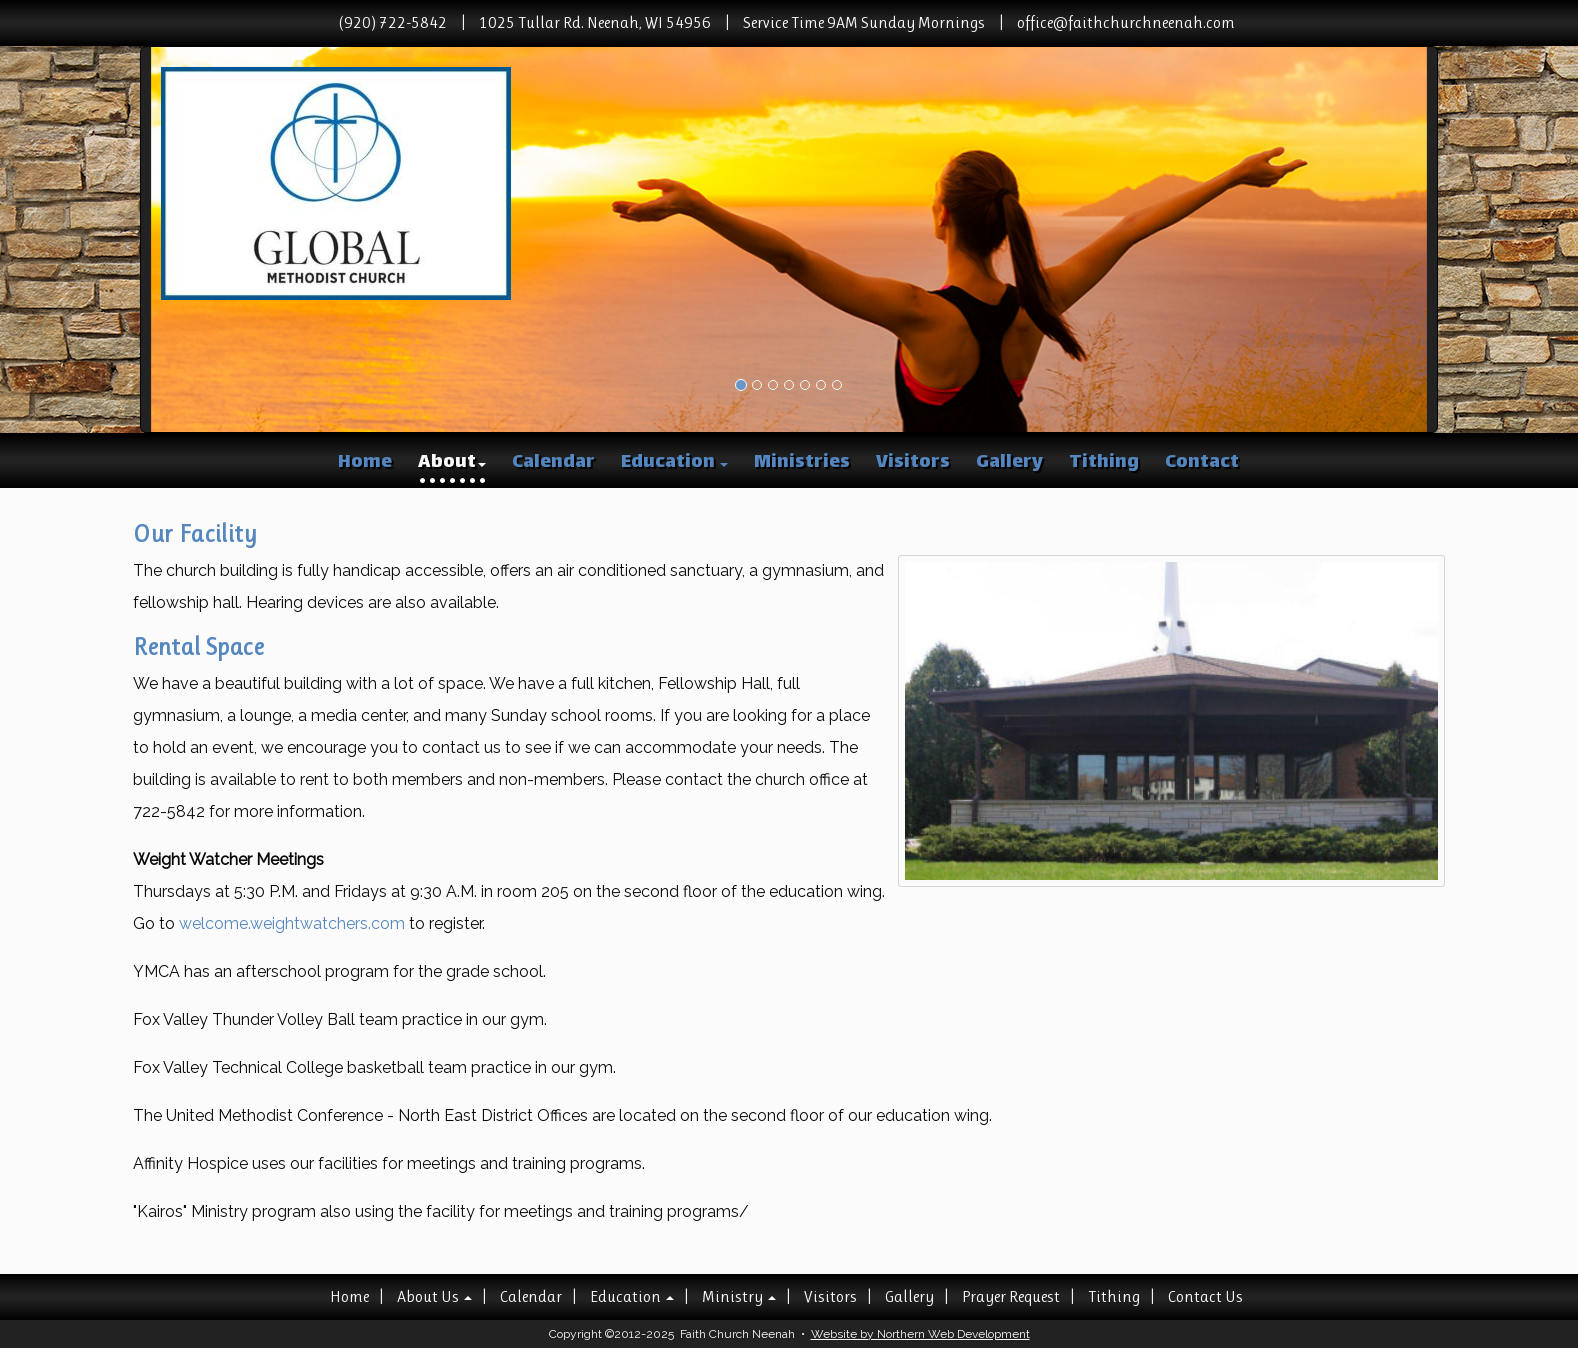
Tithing (1104, 462)
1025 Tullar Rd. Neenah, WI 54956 (595, 22)
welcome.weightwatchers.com (292, 923)
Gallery (1009, 462)
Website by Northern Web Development (920, 1334)
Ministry (739, 1296)
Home (365, 462)
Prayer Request (1011, 1296)
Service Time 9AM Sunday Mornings (864, 22)
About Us (434, 1296)
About (452, 462)
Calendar (553, 462)
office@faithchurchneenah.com (1126, 22)
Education (674, 462)
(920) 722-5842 (393, 22)
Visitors (913, 462)
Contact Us (1205, 1296)
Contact (1202, 462)
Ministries (802, 462)
